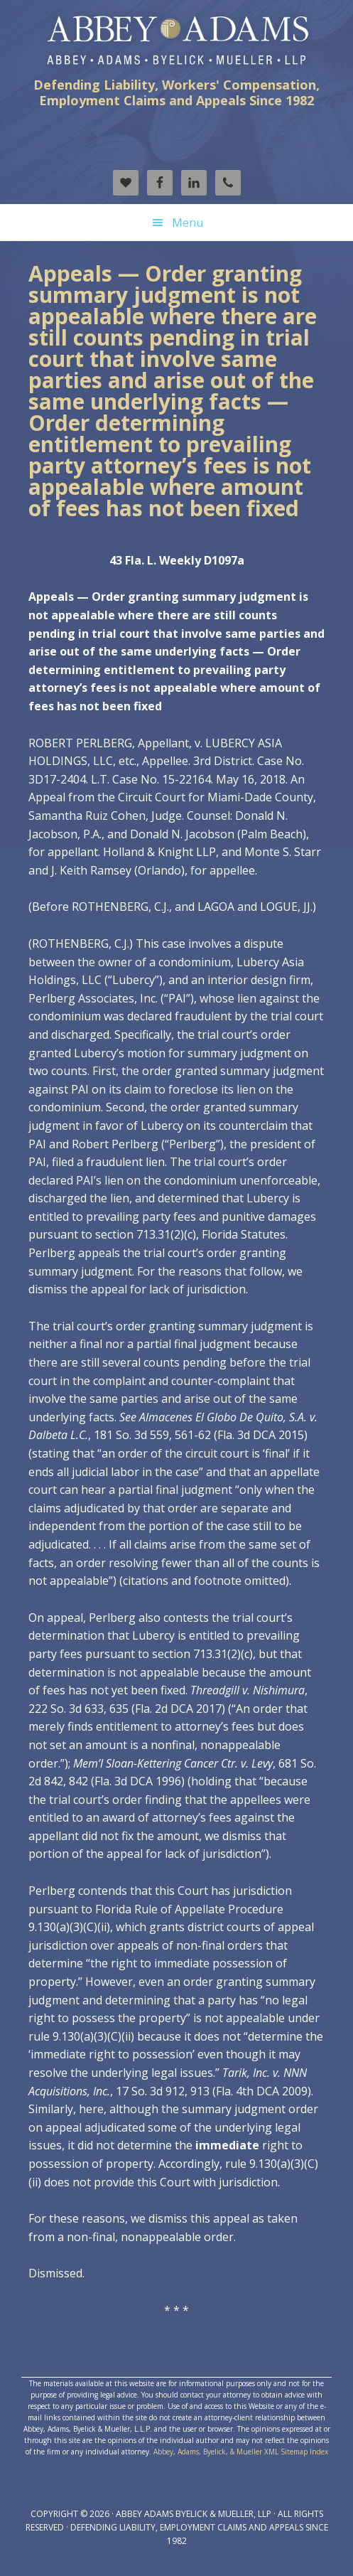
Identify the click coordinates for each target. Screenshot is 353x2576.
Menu (187, 222)
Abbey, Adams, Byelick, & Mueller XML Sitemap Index (240, 2452)
